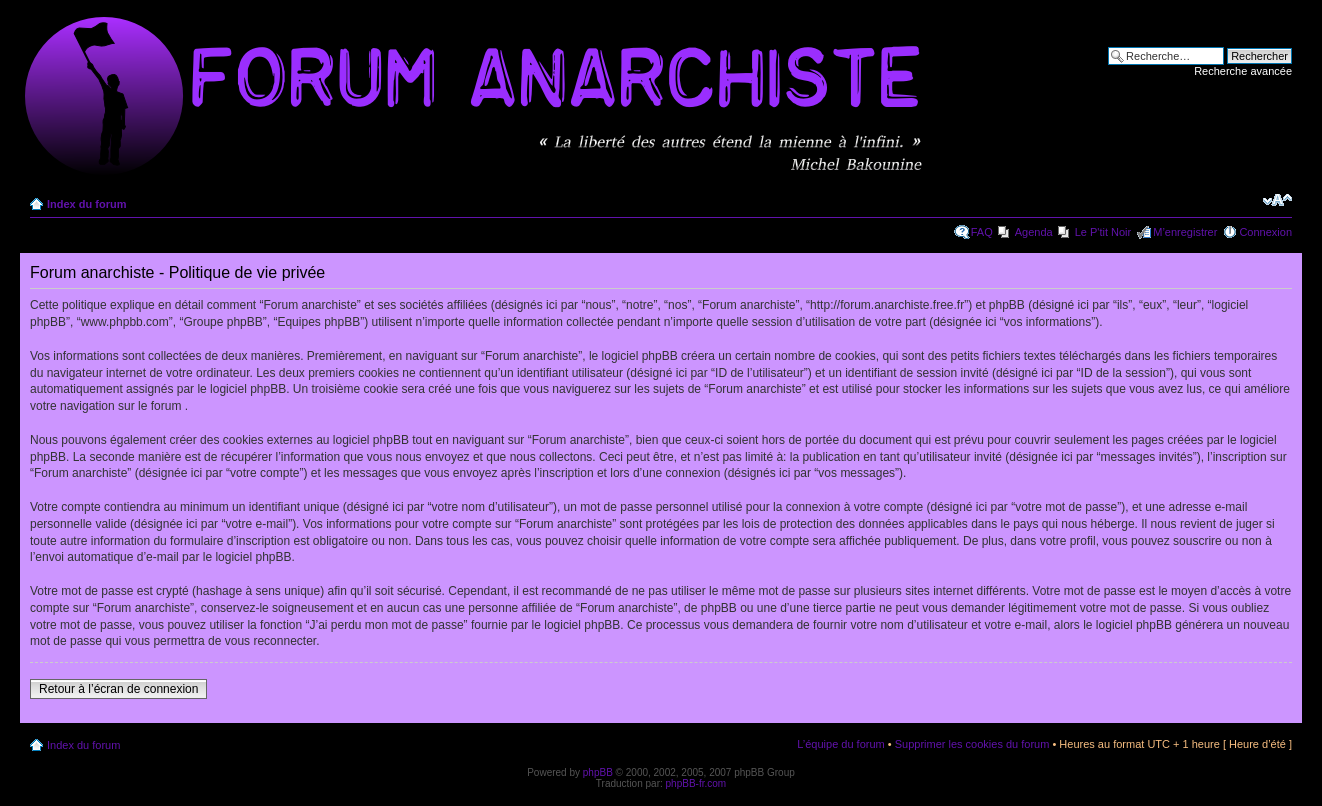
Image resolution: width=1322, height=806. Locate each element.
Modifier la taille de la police (1277, 200)
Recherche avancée (1243, 71)
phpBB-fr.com (696, 783)
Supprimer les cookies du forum (972, 744)
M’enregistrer (1185, 232)
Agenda (1034, 232)
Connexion (1265, 232)
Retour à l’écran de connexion (118, 689)
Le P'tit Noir (1103, 232)
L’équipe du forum (840, 744)
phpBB (598, 772)
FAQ (982, 232)
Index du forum (86, 204)
